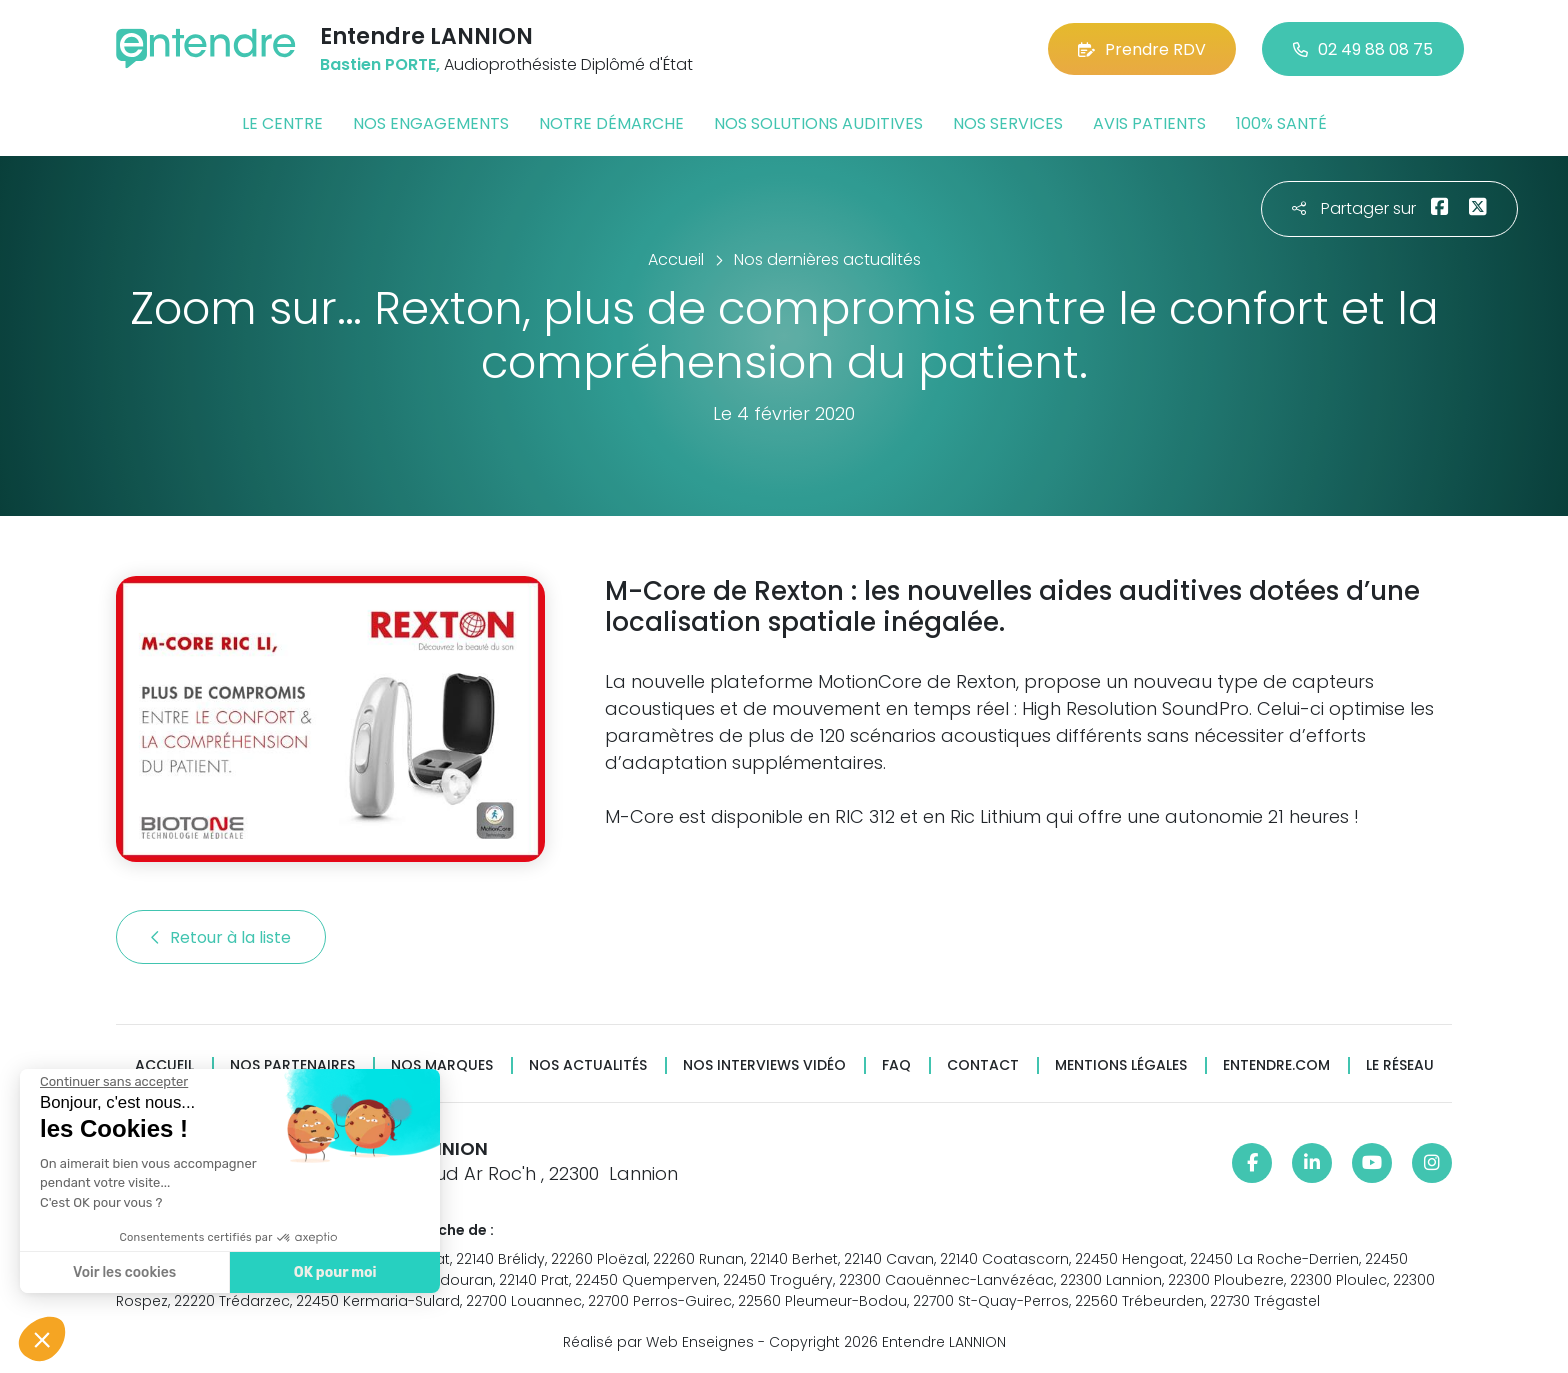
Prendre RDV (1142, 49)
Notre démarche (611, 123)
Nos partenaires (292, 1065)
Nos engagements (431, 123)
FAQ (896, 1065)
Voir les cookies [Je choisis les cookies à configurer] (122, 1272)
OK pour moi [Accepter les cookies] (332, 1272)
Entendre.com (1276, 1065)
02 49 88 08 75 (1363, 49)
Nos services (1008, 123)
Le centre (282, 123)
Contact (983, 1065)
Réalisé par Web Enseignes (658, 1342)
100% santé (1281, 123)
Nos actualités (588, 1065)
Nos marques (442, 1065)
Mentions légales (1121, 1065)
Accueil (164, 1065)
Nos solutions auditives (818, 123)
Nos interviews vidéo (764, 1065)
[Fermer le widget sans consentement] (112, 1082)
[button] (42, 1339)
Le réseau (1400, 1065)
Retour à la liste (221, 937)
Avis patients (1149, 123)
